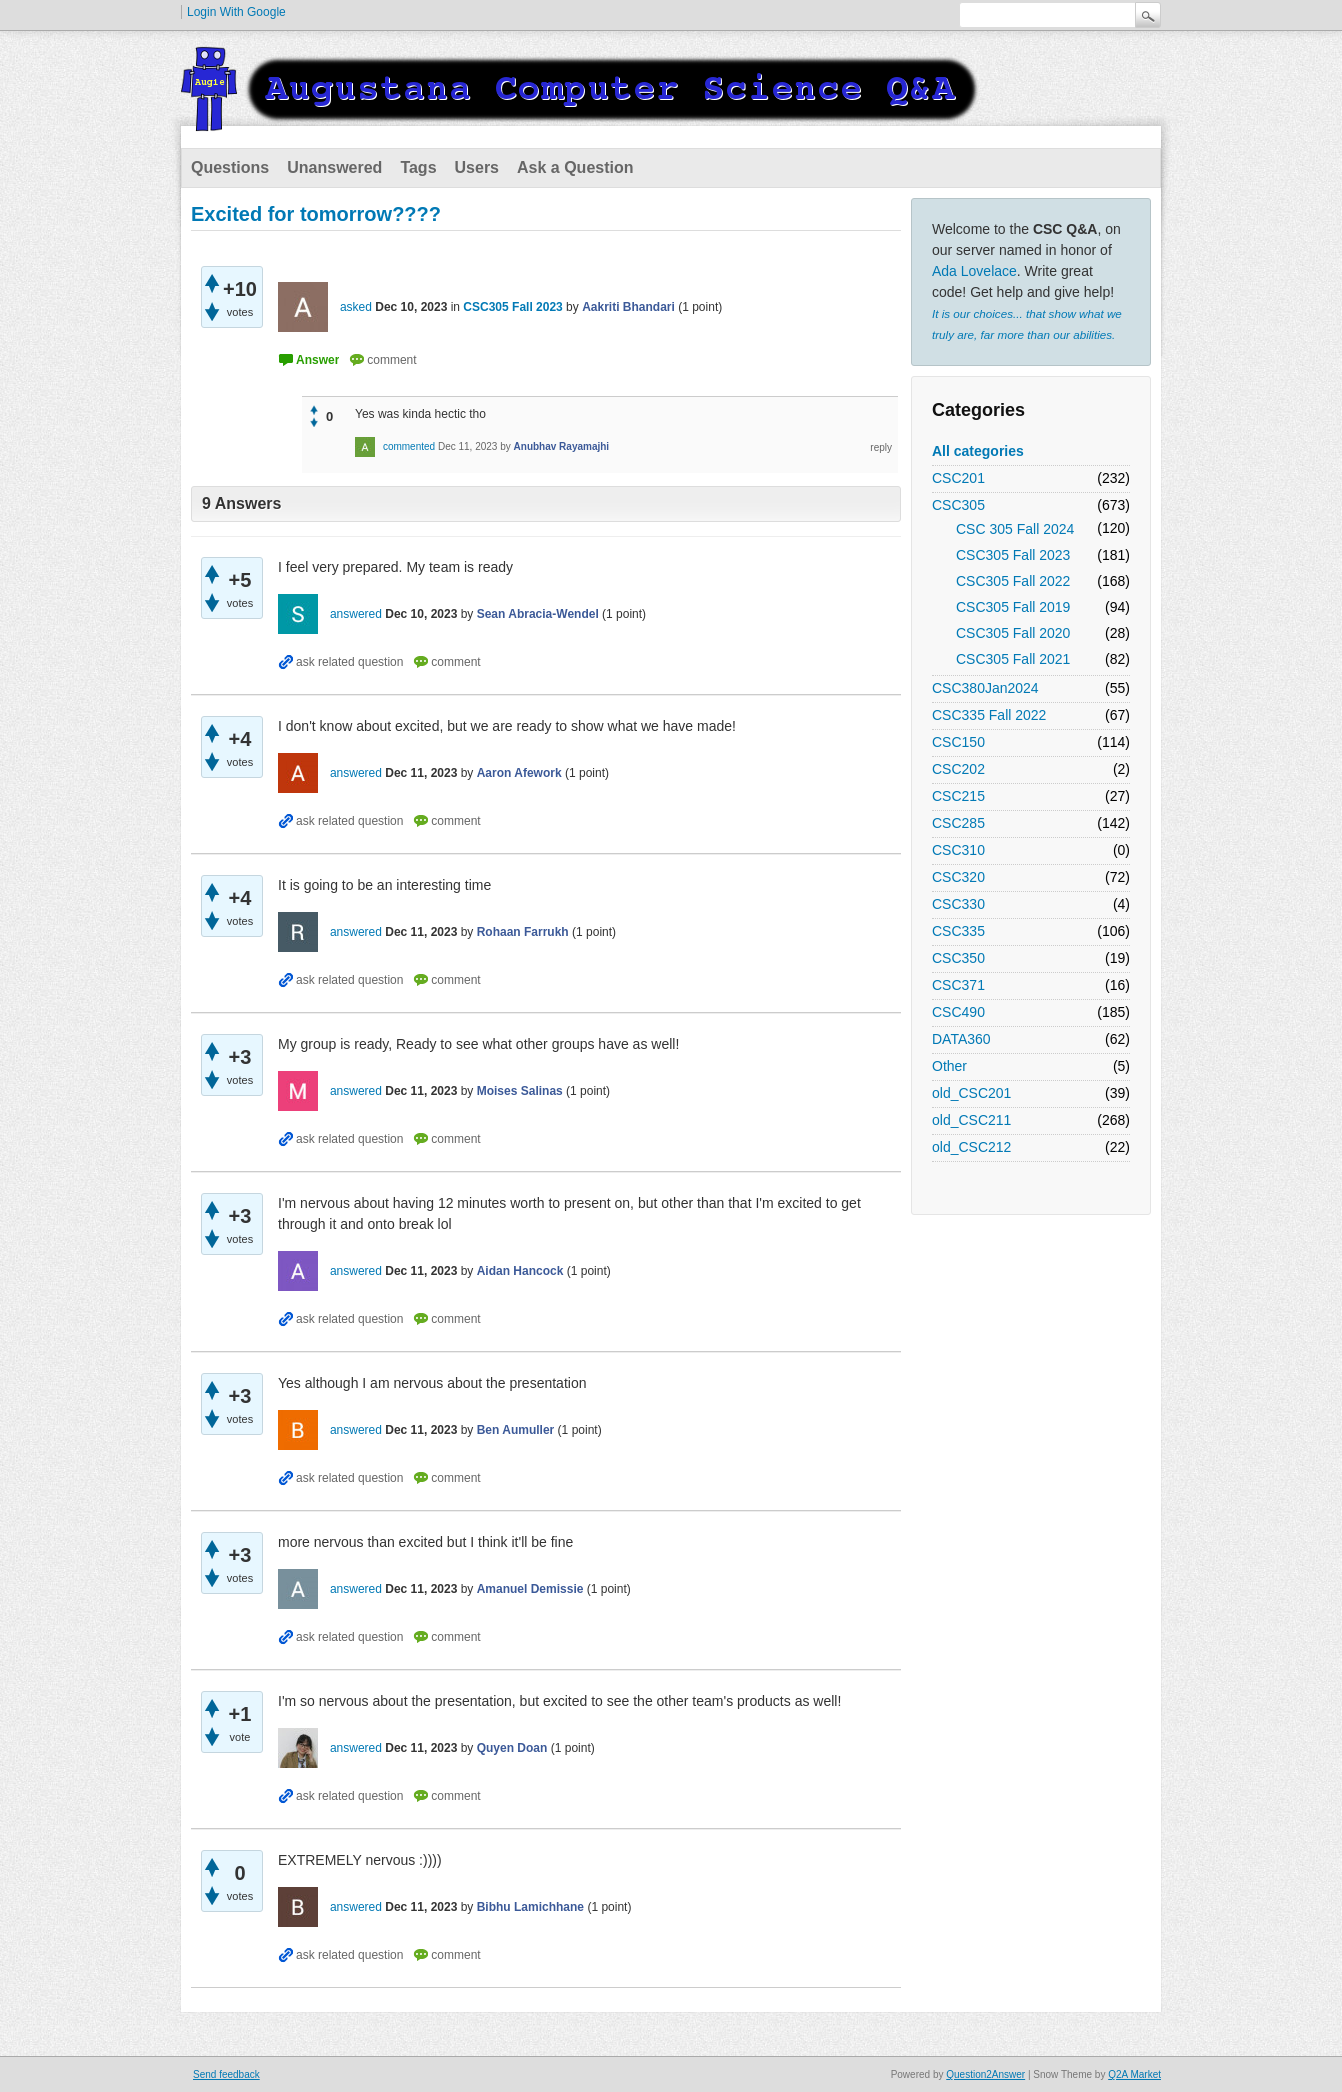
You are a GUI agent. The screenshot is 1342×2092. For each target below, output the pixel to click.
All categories (978, 451)
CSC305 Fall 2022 (1013, 581)
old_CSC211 (971, 1120)
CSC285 (958, 823)
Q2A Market (1134, 2074)
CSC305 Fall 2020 (1013, 633)
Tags (418, 167)
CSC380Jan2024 (985, 688)
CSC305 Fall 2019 (1013, 607)
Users (477, 167)
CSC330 (958, 904)
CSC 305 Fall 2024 (1015, 529)
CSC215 (958, 796)
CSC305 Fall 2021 (1013, 659)
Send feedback (226, 2074)
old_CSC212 (971, 1147)
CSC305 (958, 505)
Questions (230, 167)
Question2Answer (985, 2074)
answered (356, 614)
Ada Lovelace (974, 271)
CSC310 (958, 850)
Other (949, 1066)
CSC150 (958, 742)
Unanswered (334, 167)
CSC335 (958, 931)
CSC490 (958, 1012)
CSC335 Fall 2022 (989, 715)
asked (356, 307)
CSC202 (958, 769)
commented (409, 446)
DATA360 (961, 1039)
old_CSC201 (971, 1093)
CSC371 (958, 985)
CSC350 (958, 958)
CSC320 (958, 877)
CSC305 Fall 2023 (1013, 555)
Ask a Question (575, 167)
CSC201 (958, 478)
